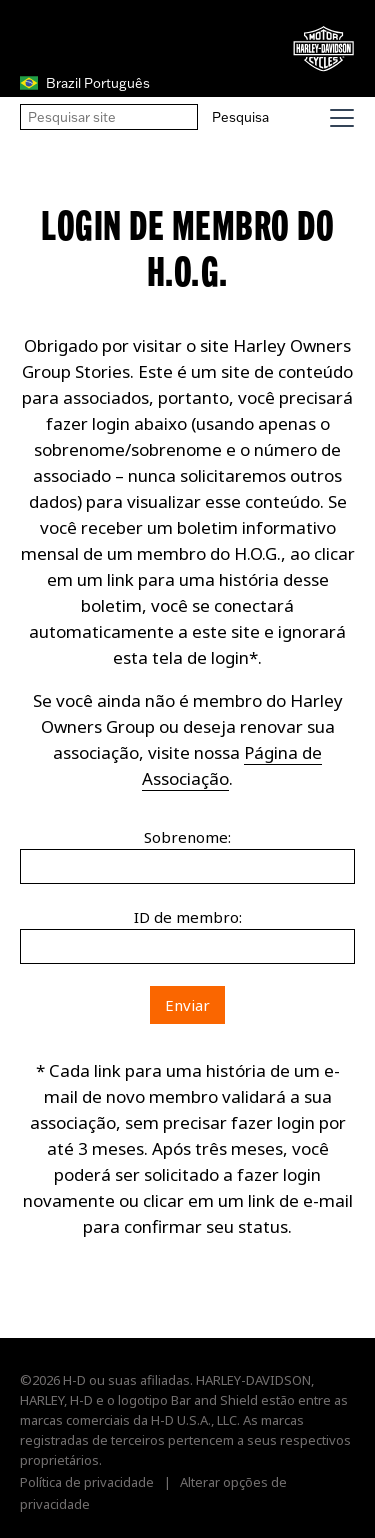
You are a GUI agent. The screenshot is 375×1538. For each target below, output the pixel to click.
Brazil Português (85, 83)
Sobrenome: (187, 837)
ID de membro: (188, 917)
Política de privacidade (87, 1482)
